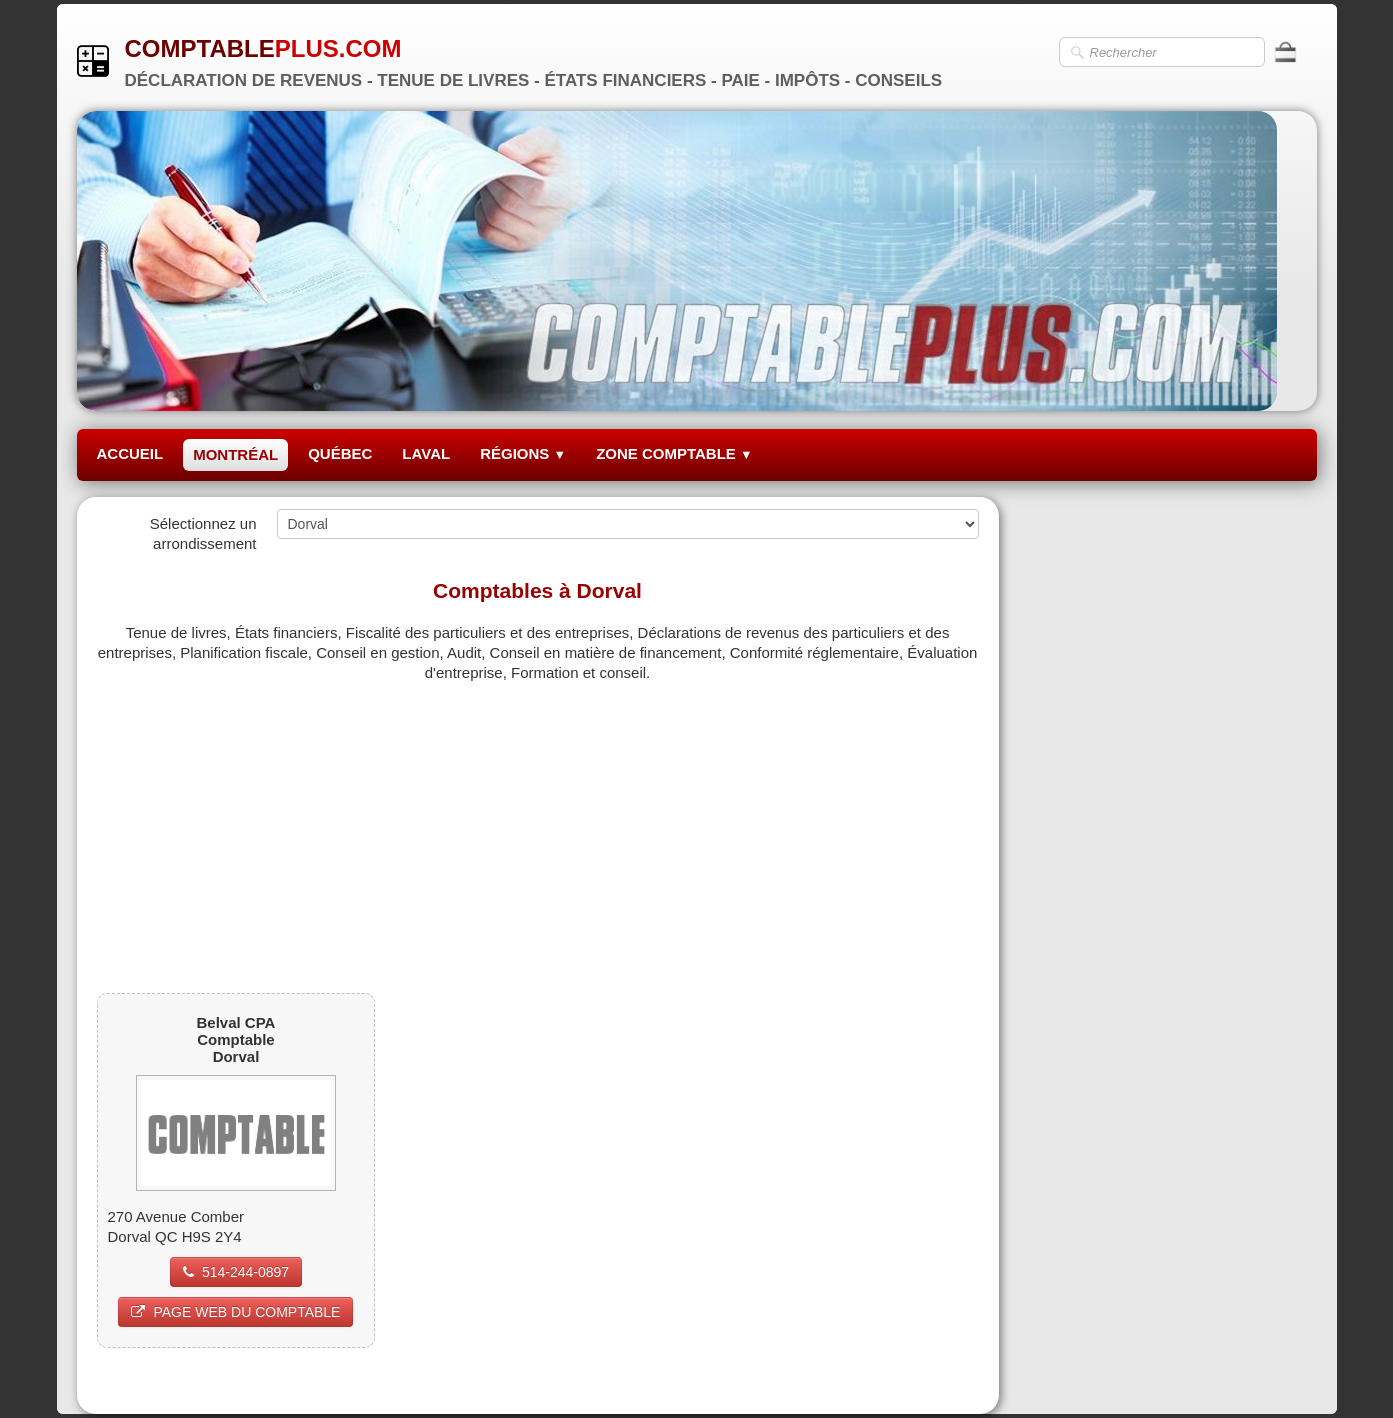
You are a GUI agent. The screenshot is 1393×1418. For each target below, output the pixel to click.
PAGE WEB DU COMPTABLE (235, 1312)
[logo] (517, 60)
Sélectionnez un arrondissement (203, 533)
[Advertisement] (538, 823)
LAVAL (426, 453)
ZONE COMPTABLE (674, 453)
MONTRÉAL (235, 454)
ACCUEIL (130, 453)
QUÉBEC (340, 453)
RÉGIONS (523, 453)
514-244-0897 (236, 1272)
